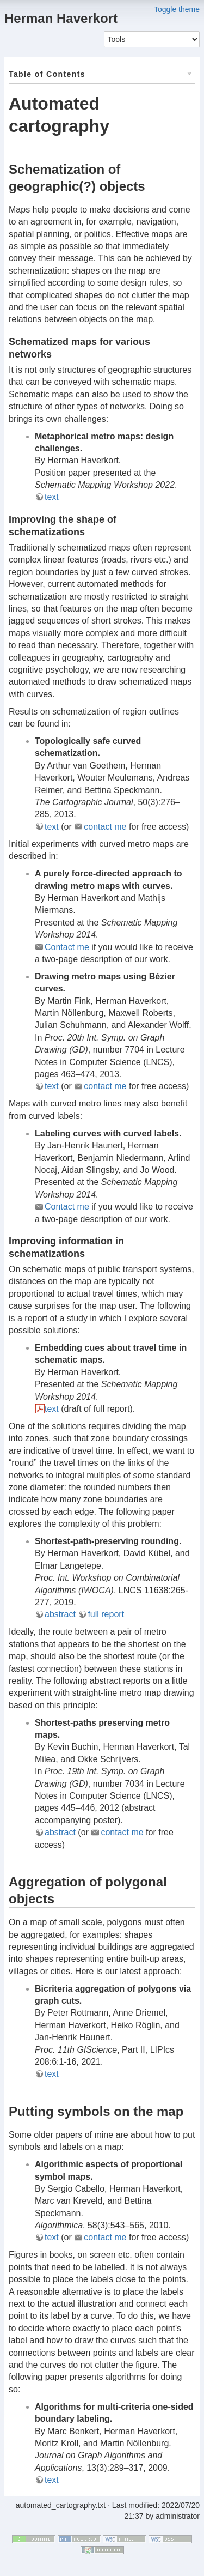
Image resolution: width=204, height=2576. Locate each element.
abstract (60, 1614)
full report (106, 1614)
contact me (105, 826)
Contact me (67, 947)
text (52, 496)
